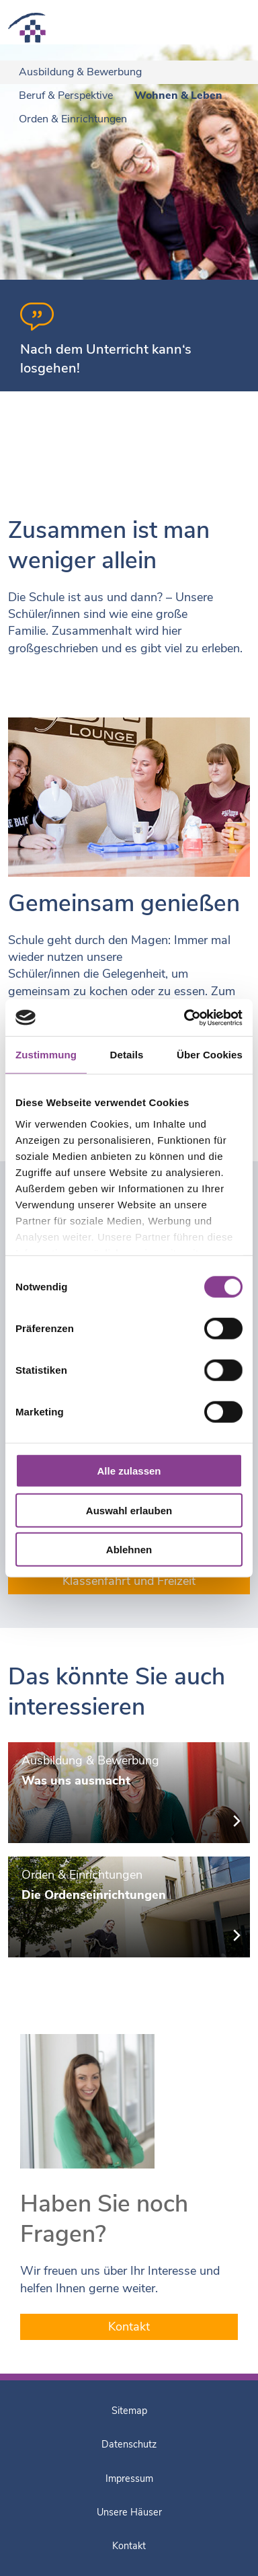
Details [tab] (127, 1054)
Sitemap (129, 2410)
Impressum (129, 2478)
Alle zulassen (129, 1471)
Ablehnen (129, 1549)
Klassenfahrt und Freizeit (129, 1581)
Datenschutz (129, 2444)
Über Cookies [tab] (210, 1054)
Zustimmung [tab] (46, 1054)
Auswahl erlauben (129, 1510)
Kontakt (129, 2326)
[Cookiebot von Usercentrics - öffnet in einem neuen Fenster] (185, 1017)
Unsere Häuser (129, 2512)
